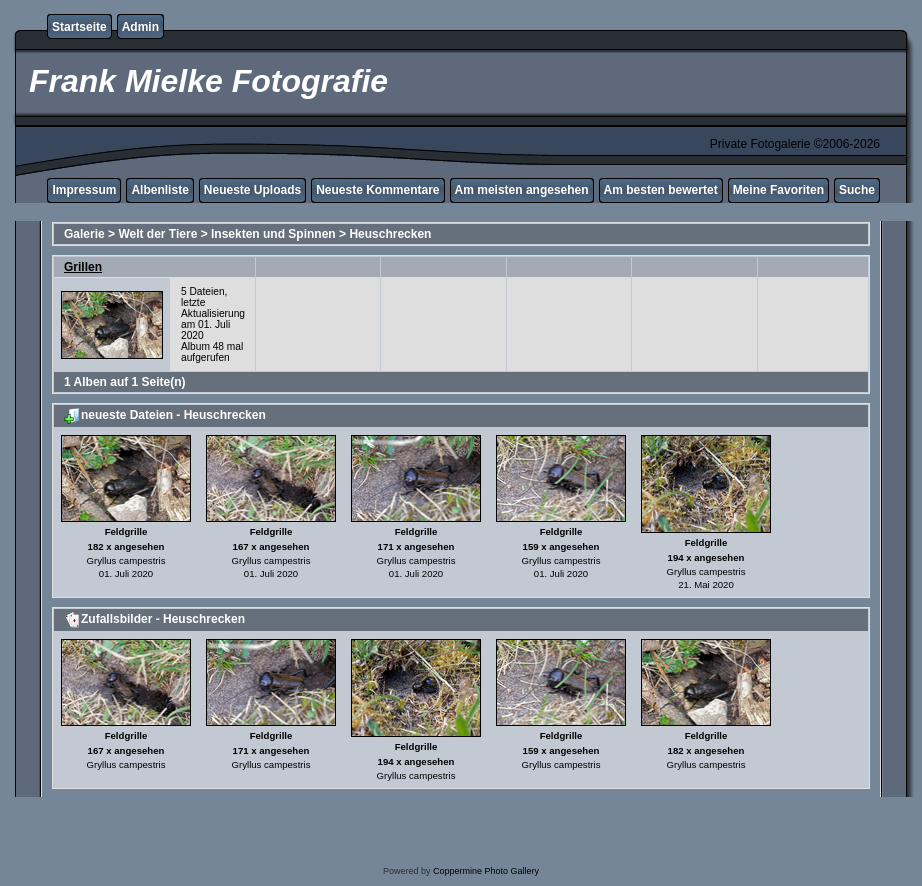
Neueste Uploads (252, 190)
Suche (857, 190)
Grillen (83, 267)
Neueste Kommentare (377, 190)
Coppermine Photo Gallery (486, 871)
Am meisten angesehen (522, 190)
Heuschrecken (390, 234)
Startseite (79, 27)
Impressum (84, 190)
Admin (140, 27)
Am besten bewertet (661, 190)
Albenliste (159, 190)
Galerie (84, 234)
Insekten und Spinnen (273, 234)
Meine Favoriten (778, 190)
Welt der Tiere (157, 234)
